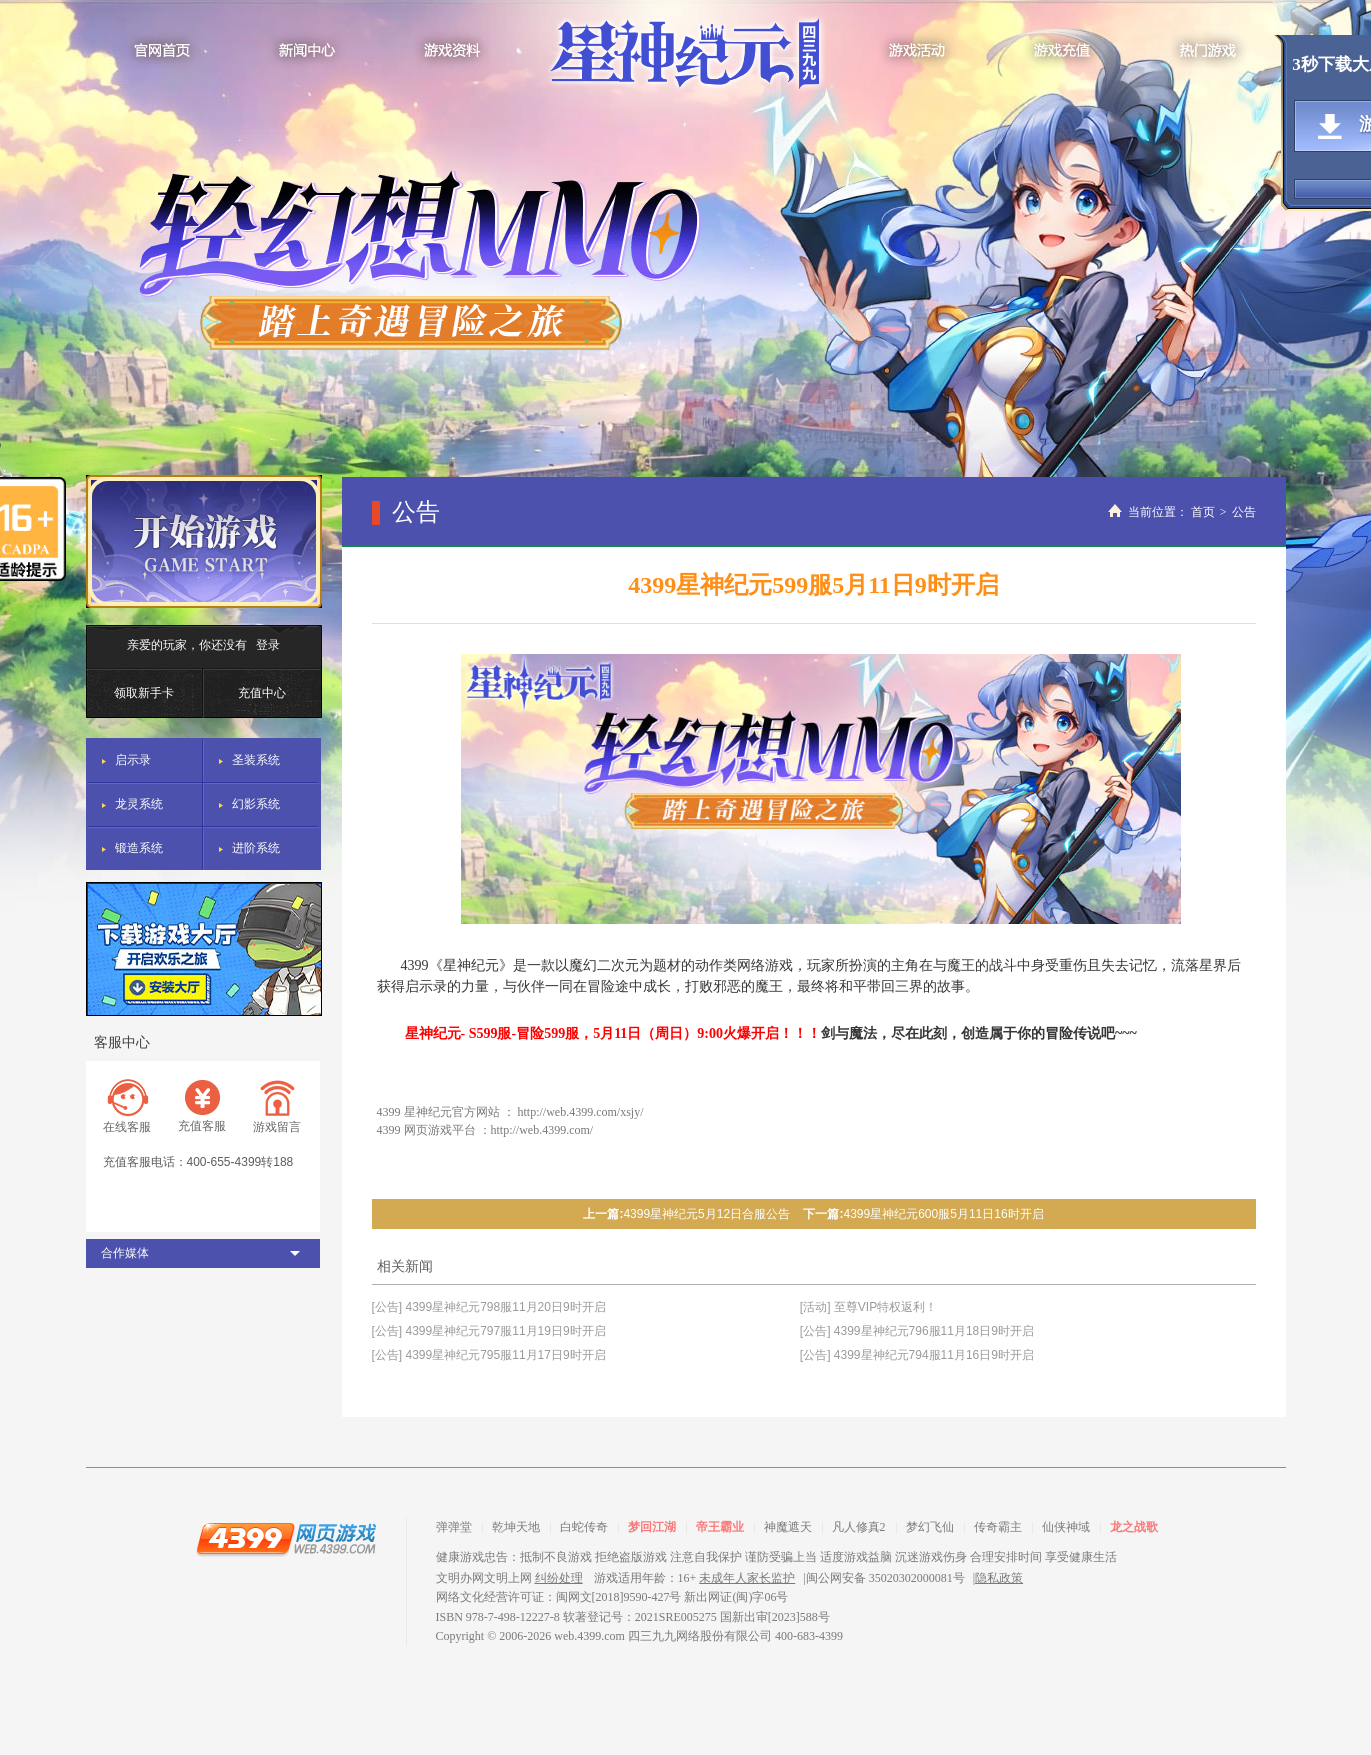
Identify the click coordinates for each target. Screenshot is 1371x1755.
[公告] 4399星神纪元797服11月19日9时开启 (489, 1331)
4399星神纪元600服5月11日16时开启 (943, 1214)
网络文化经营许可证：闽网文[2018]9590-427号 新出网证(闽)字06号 (612, 1597)
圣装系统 (256, 760)
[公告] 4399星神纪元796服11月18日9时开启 (917, 1331)
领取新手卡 (144, 693)
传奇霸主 (998, 1527)
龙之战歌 (1134, 1527)
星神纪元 (686, 57)
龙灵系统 (139, 804)
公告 (1244, 512)
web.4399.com (589, 1636)
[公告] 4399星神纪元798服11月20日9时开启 (489, 1307)
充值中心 (262, 693)
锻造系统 (139, 848)
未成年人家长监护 (747, 1578)
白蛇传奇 (584, 1527)
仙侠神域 (1066, 1527)
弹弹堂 (454, 1527)
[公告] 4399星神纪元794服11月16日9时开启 (917, 1355)
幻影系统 (256, 804)
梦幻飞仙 (930, 1527)
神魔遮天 (788, 1527)
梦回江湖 (652, 1527)
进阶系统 (256, 848)
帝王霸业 (720, 1527)
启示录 (133, 760)
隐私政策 (999, 1578)
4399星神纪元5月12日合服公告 (706, 1214)
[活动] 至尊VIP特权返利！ (868, 1307)
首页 (1203, 512)
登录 (268, 645)
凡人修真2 (859, 1527)
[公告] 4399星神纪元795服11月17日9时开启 (489, 1355)
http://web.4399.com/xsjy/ (581, 1112)
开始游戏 (204, 541)
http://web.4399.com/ (542, 1130)
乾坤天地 (516, 1527)
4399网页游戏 (286, 1538)
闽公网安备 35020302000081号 (885, 1578)
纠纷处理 (559, 1578)
